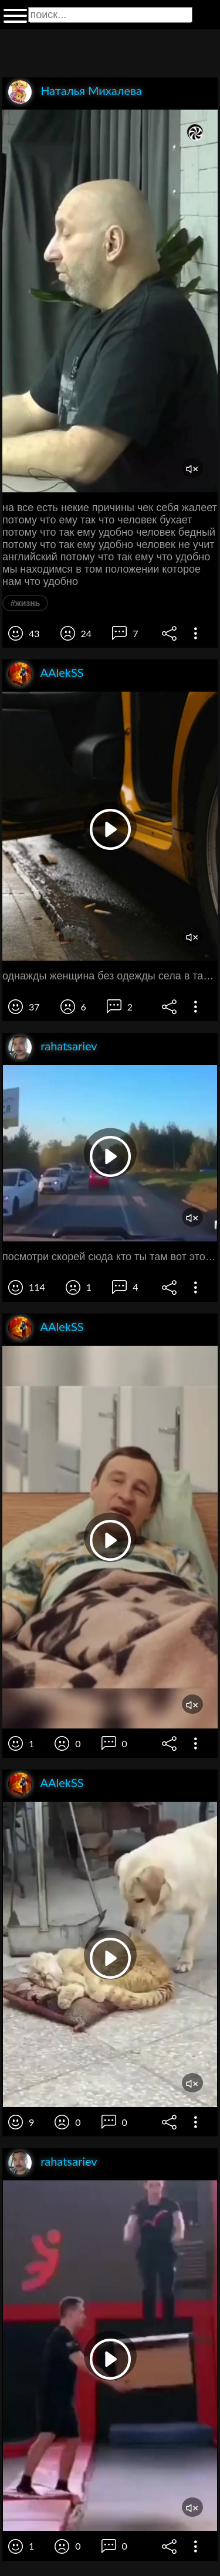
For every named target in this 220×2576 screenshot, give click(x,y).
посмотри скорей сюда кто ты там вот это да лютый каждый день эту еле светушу (110, 1257)
